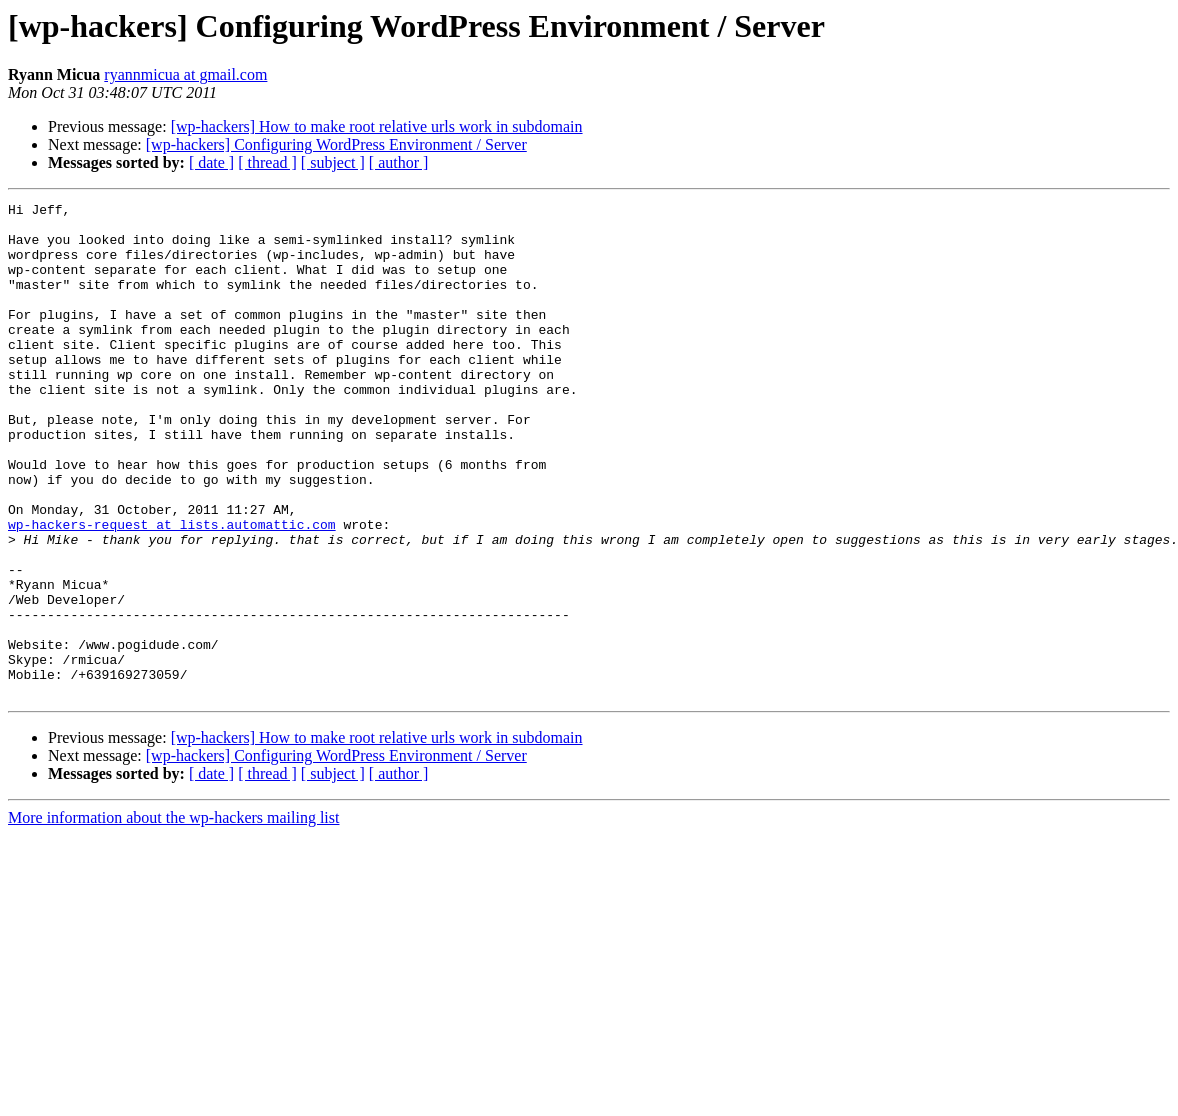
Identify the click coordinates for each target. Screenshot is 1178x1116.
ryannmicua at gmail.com (185, 74)
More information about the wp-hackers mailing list (173, 916)
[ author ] (399, 162)
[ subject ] (333, 162)
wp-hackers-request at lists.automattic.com (172, 590)
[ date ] (211, 162)
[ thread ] (267, 162)
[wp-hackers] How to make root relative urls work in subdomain (377, 126)
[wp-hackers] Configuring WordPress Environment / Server (336, 144)
